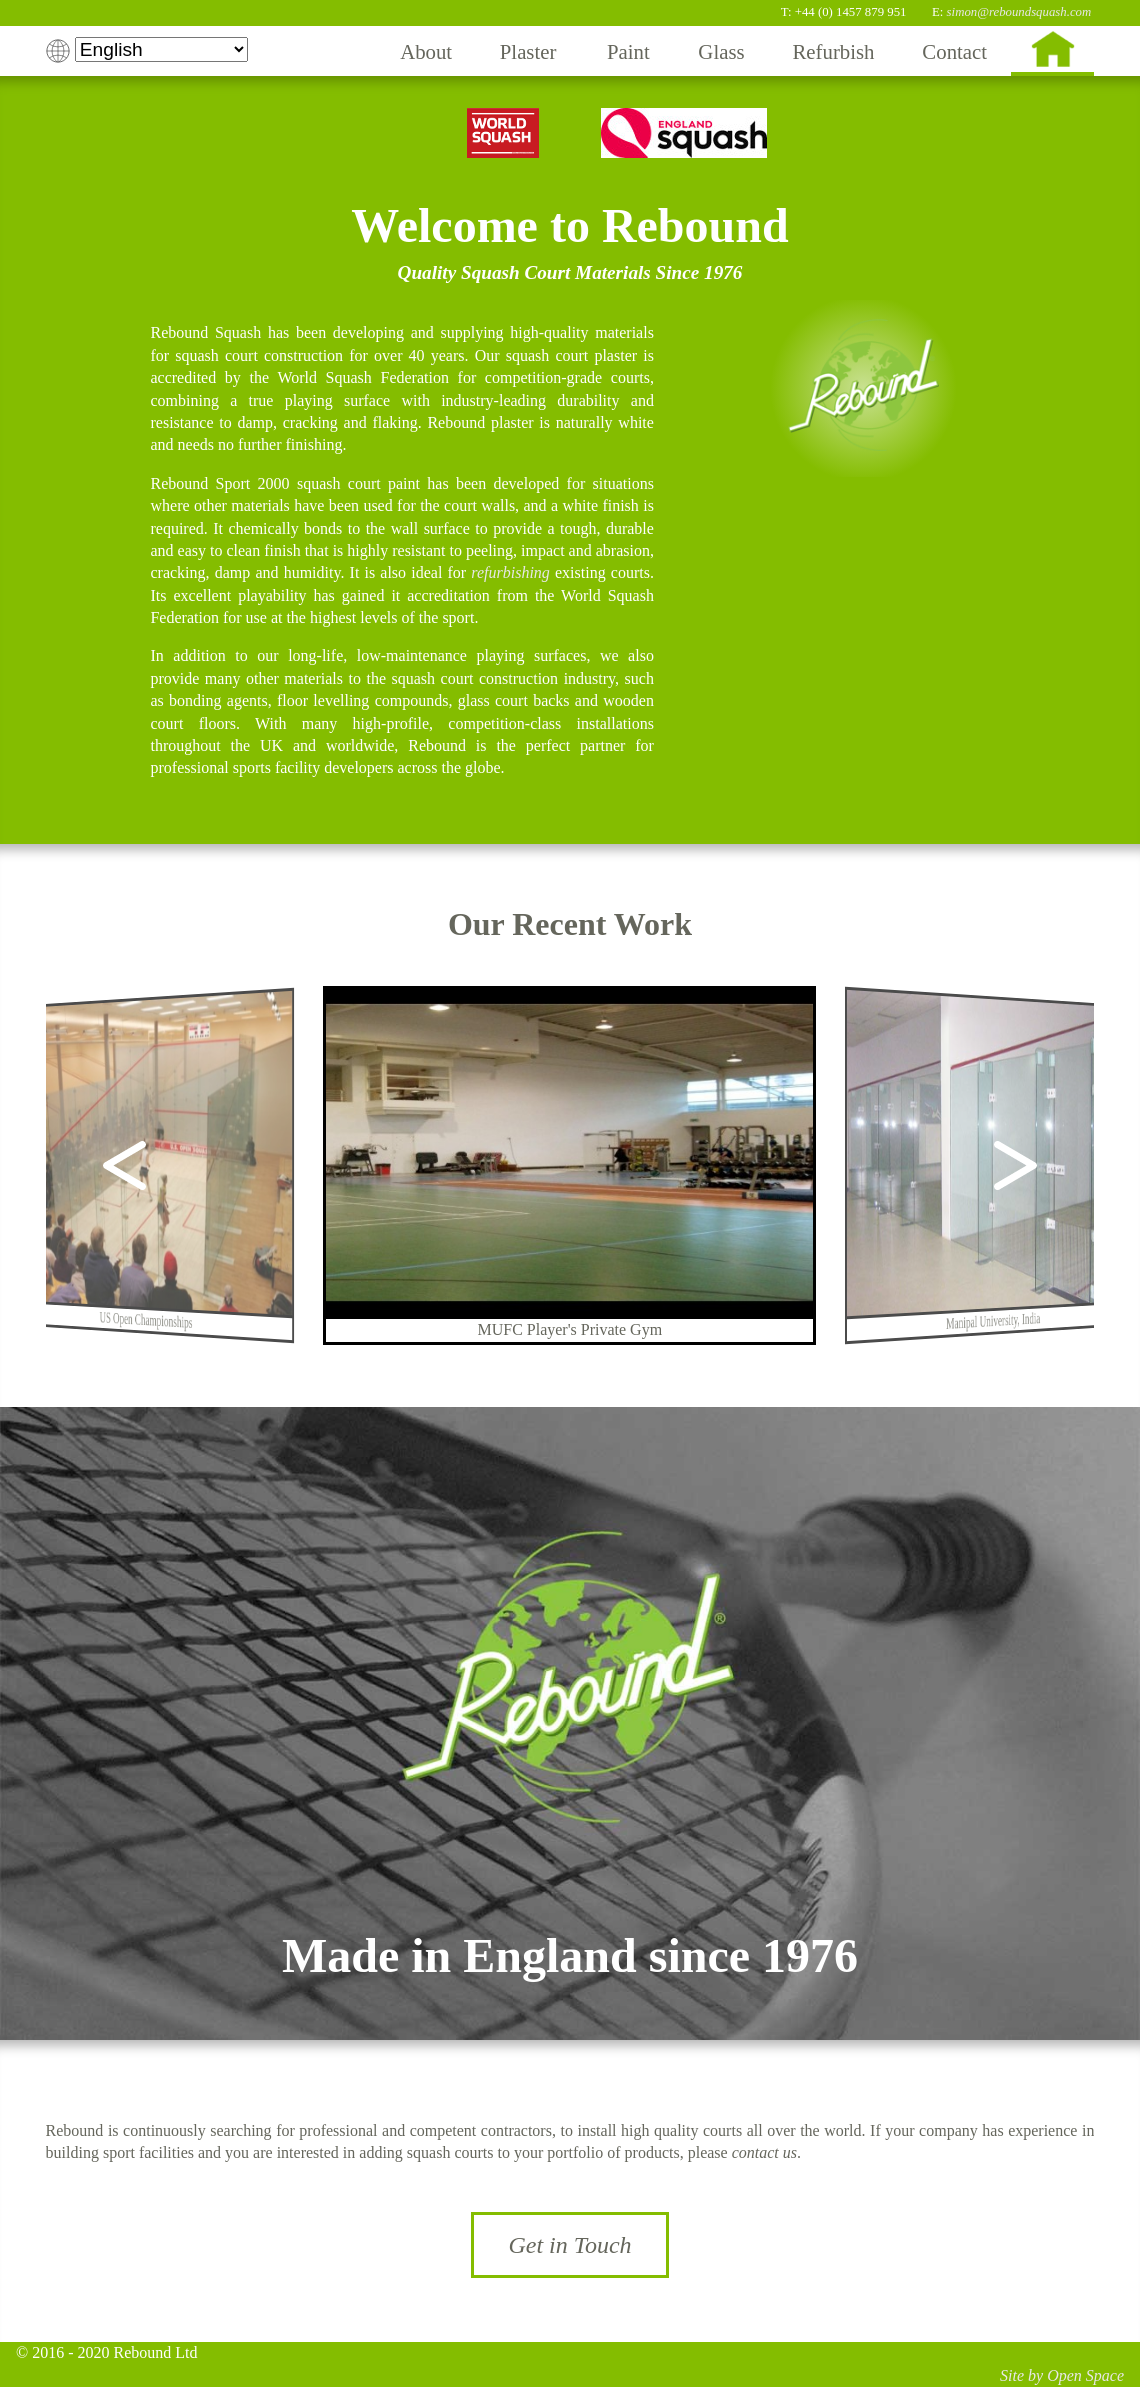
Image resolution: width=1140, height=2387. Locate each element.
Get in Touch (569, 2245)
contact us (764, 2152)
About (426, 51)
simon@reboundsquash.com (1019, 12)
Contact (954, 51)
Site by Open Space (1062, 2375)
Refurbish (833, 51)
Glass (721, 51)
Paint (628, 51)
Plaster (528, 51)
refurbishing (510, 572)
